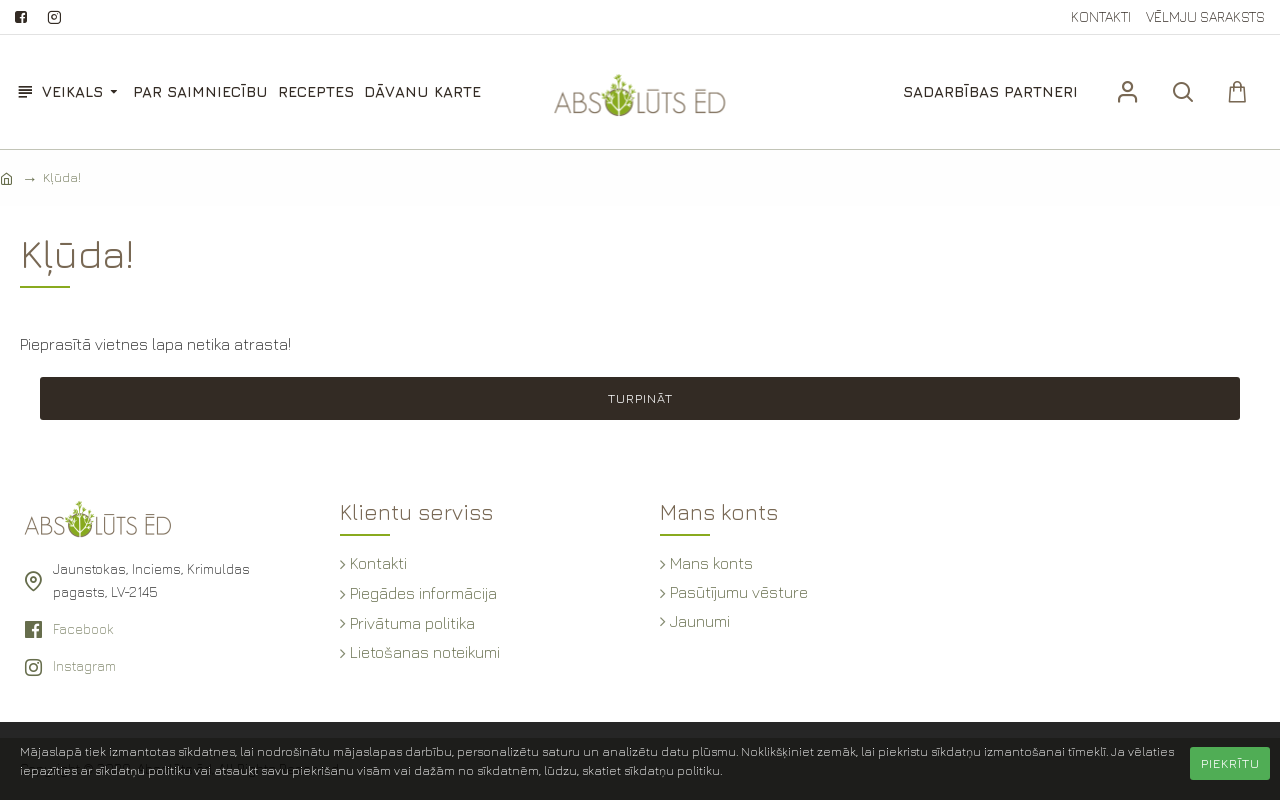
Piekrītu (1230, 763)
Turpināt (640, 398)
